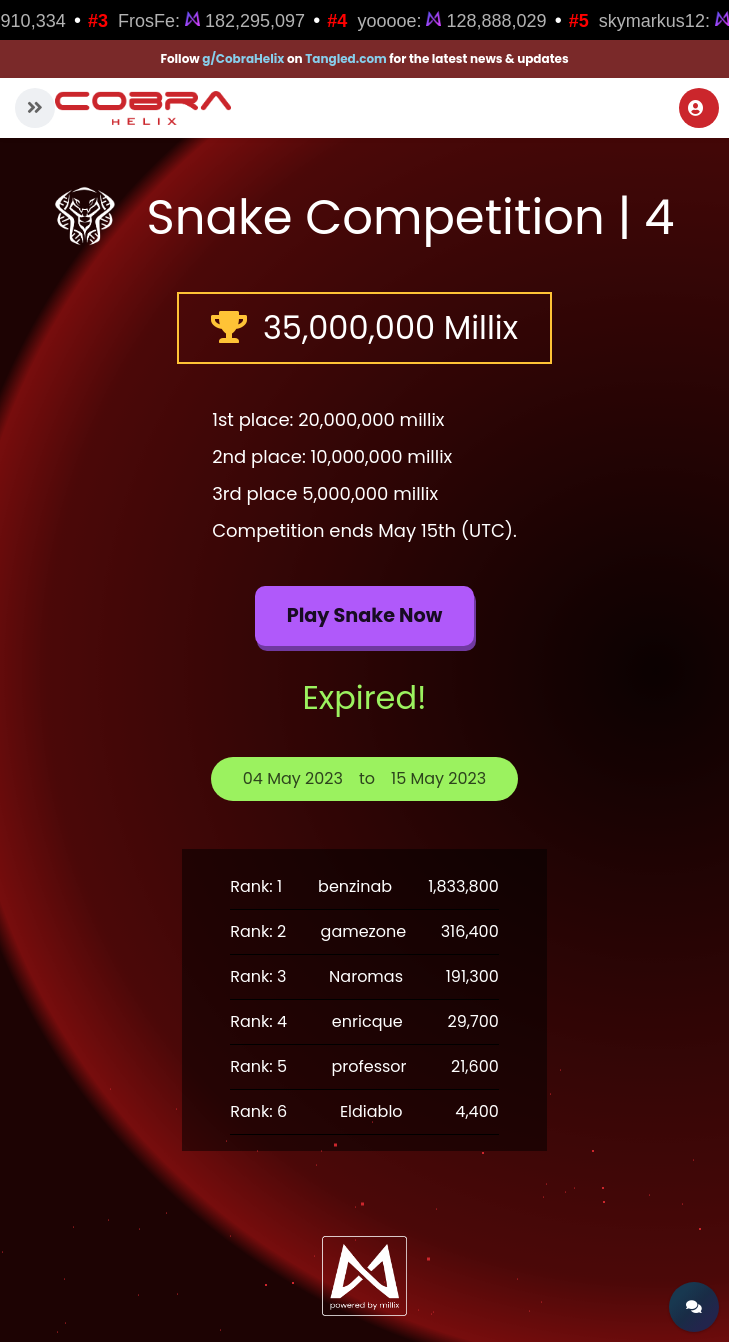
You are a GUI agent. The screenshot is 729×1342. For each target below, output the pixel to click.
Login (696, 108)
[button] (35, 108)
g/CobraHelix (243, 58)
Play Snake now (365, 615)
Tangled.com (346, 58)
